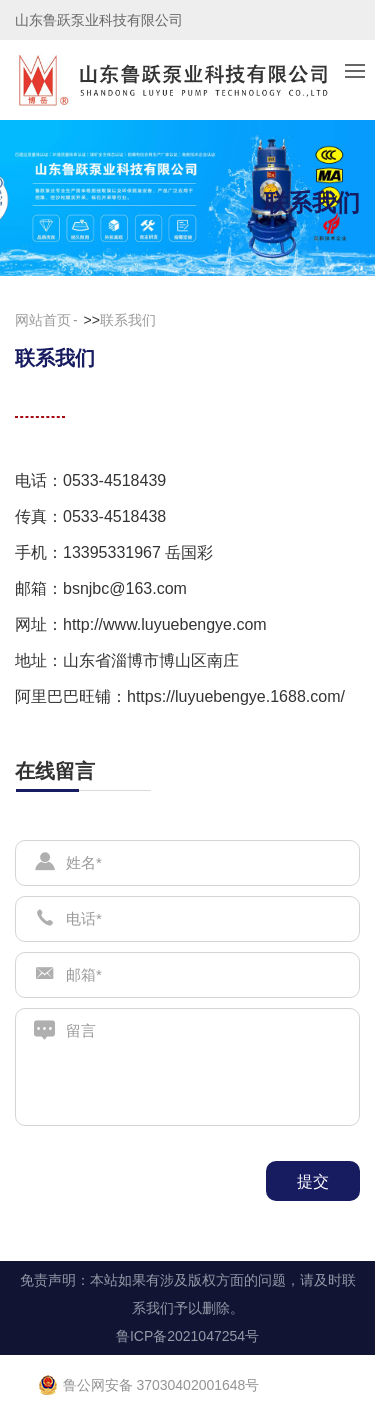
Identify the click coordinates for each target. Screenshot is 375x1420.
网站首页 (43, 320)
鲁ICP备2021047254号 (187, 1336)
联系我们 (128, 320)
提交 (313, 1181)
